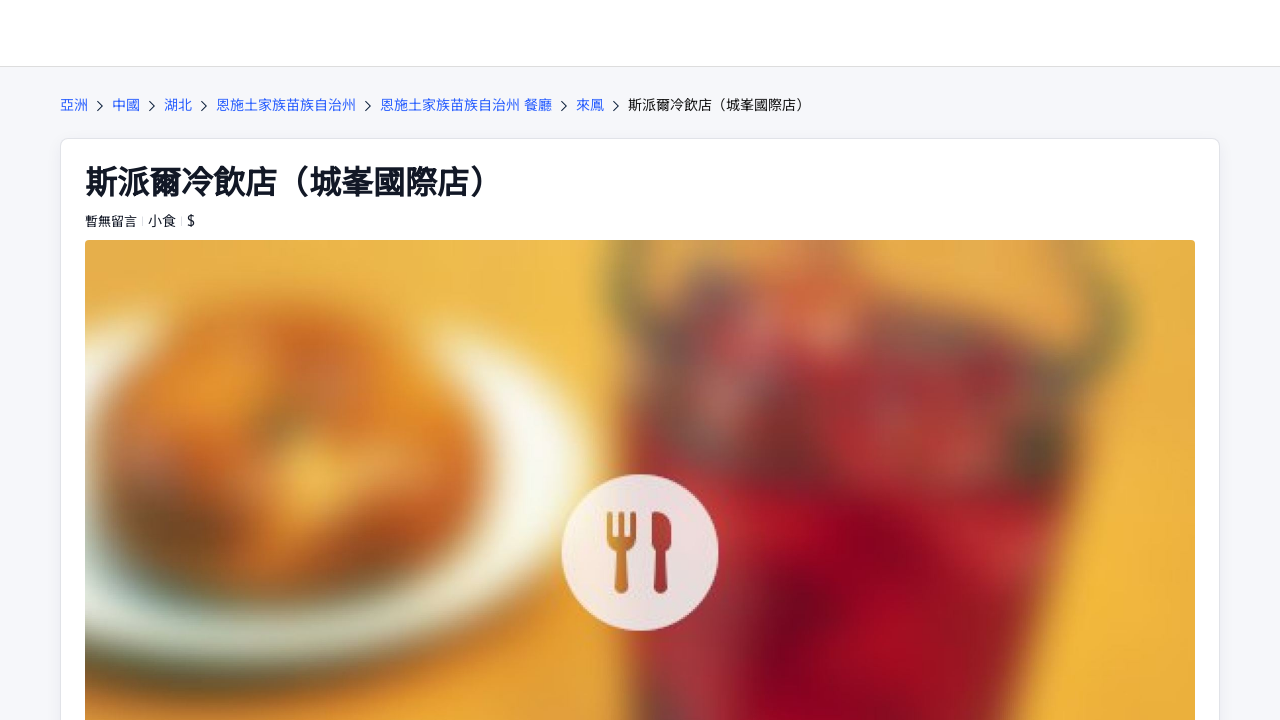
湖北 (178, 105)
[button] (1144, 33)
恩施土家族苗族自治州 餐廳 (466, 105)
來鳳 (590, 105)
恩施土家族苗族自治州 (286, 105)
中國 (126, 105)
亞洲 (74, 105)
